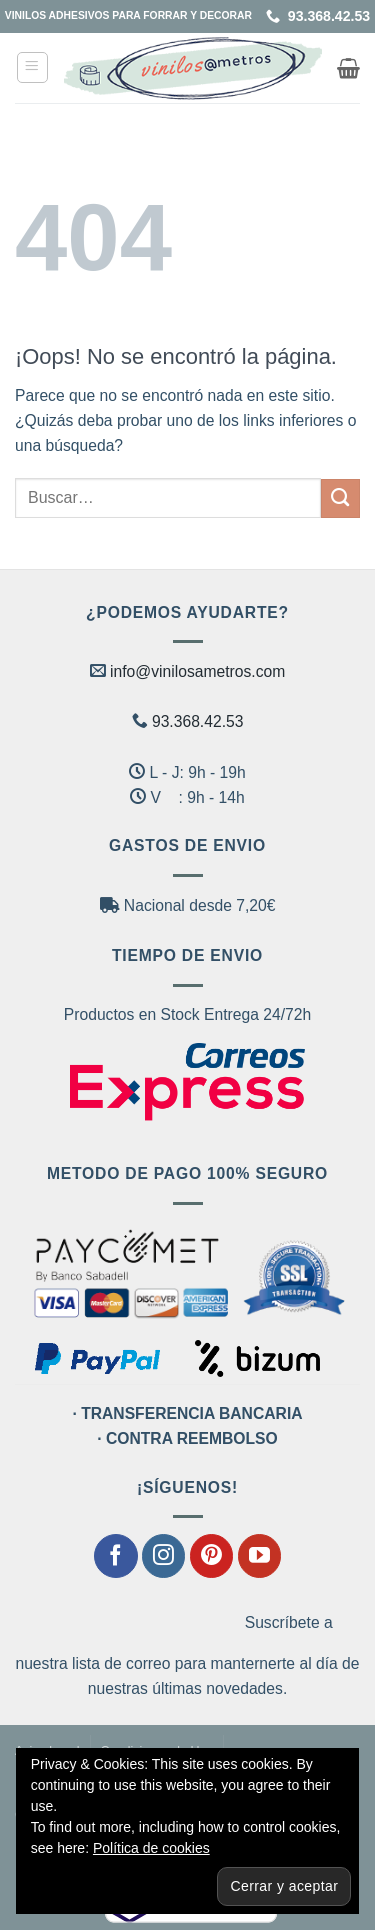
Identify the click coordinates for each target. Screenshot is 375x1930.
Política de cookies (151, 1848)
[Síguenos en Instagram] (164, 1556)
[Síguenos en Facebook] (116, 1556)
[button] (32, 67)
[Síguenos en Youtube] (260, 1556)
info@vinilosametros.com (197, 671)
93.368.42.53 (318, 16)
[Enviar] (340, 498)
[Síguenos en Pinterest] (212, 1556)
